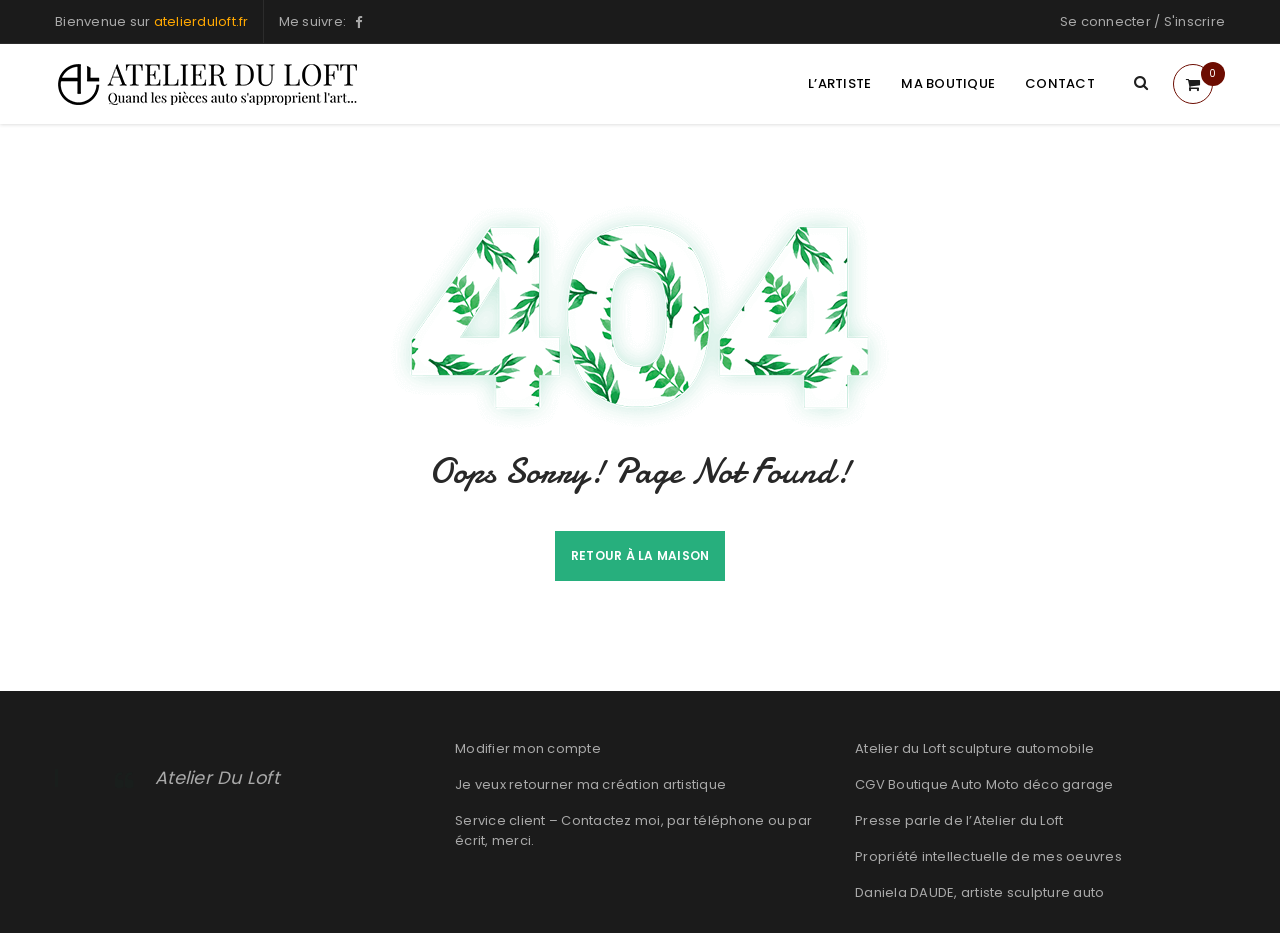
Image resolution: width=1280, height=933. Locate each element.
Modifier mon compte (528, 748)
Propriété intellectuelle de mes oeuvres (988, 856)
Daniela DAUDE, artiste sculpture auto (979, 892)
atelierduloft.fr (201, 21)
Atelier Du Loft (219, 777)
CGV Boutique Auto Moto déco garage (984, 784)
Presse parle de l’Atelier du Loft (959, 820)
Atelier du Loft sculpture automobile (974, 748)
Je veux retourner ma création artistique (590, 784)
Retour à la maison (640, 555)
